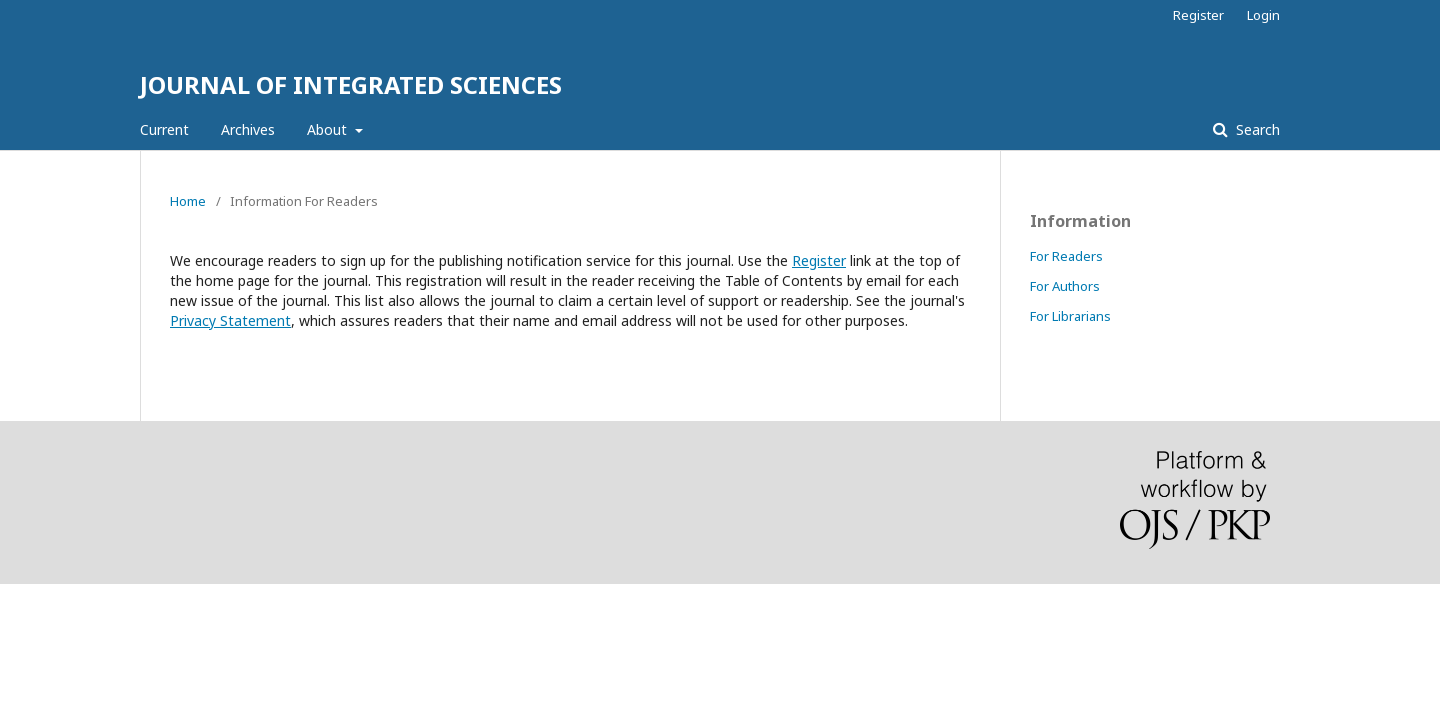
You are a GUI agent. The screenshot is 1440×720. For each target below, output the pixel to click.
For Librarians (1070, 316)
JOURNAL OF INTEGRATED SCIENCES (351, 84)
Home (188, 201)
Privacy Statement (230, 320)
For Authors (1065, 286)
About (329, 129)
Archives (248, 129)
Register (1198, 15)
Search (1256, 129)
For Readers (1066, 256)
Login (1263, 15)
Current (164, 129)
